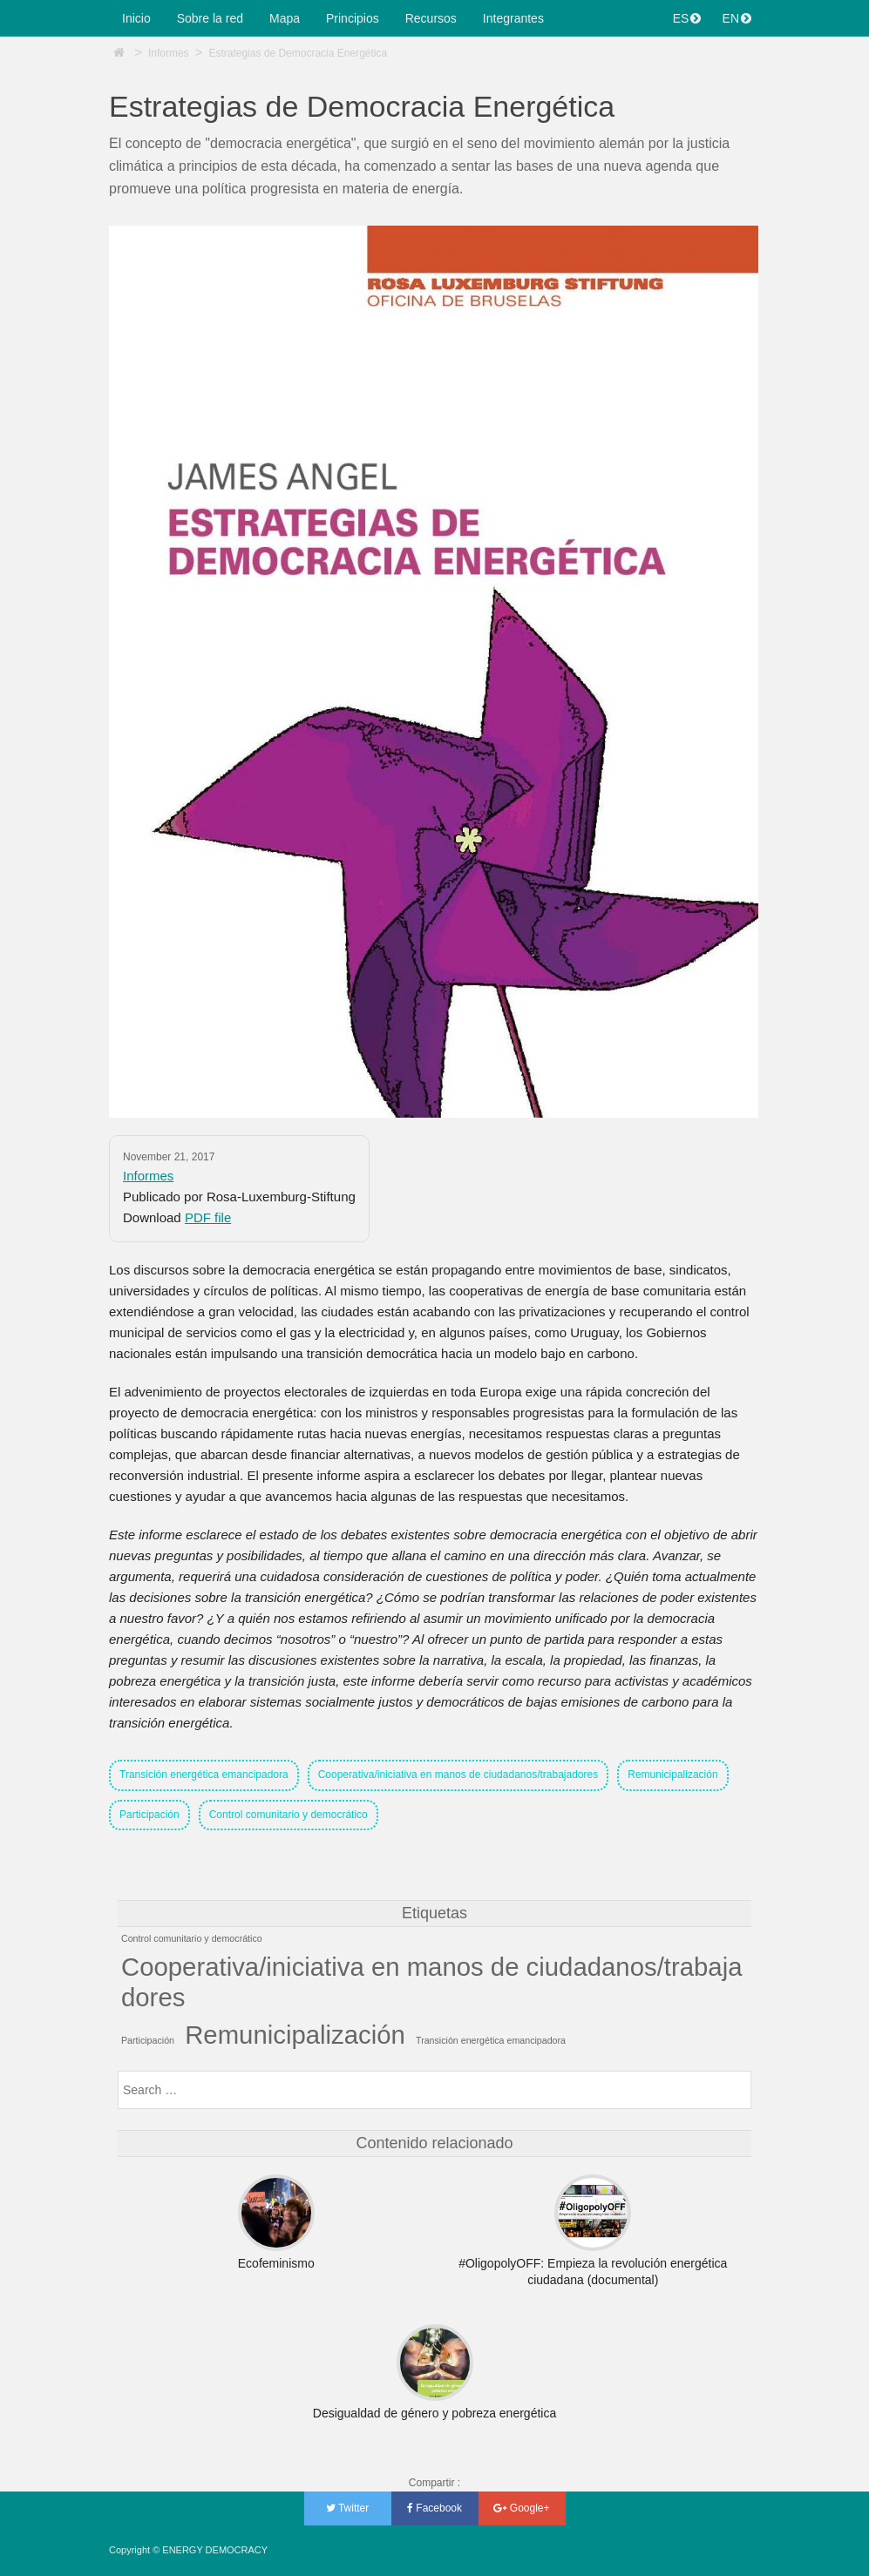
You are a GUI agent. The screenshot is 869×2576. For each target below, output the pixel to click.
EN (737, 18)
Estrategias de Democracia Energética (297, 53)
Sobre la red (210, 18)
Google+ (521, 2508)
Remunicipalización (672, 1774)
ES (687, 18)
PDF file (208, 1217)
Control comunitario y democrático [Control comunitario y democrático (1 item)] (191, 1938)
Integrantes (513, 18)
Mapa (284, 18)
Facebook (434, 2508)
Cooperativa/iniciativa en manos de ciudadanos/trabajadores (458, 1774)
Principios (352, 18)
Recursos (431, 18)
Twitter (347, 2508)
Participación (149, 1815)
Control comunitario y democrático (288, 1815)
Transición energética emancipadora (204, 1774)
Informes (168, 53)
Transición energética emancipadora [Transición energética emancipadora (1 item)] (491, 2040)
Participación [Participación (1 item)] (147, 2040)
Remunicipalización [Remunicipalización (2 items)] (295, 2034)
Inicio (136, 18)
